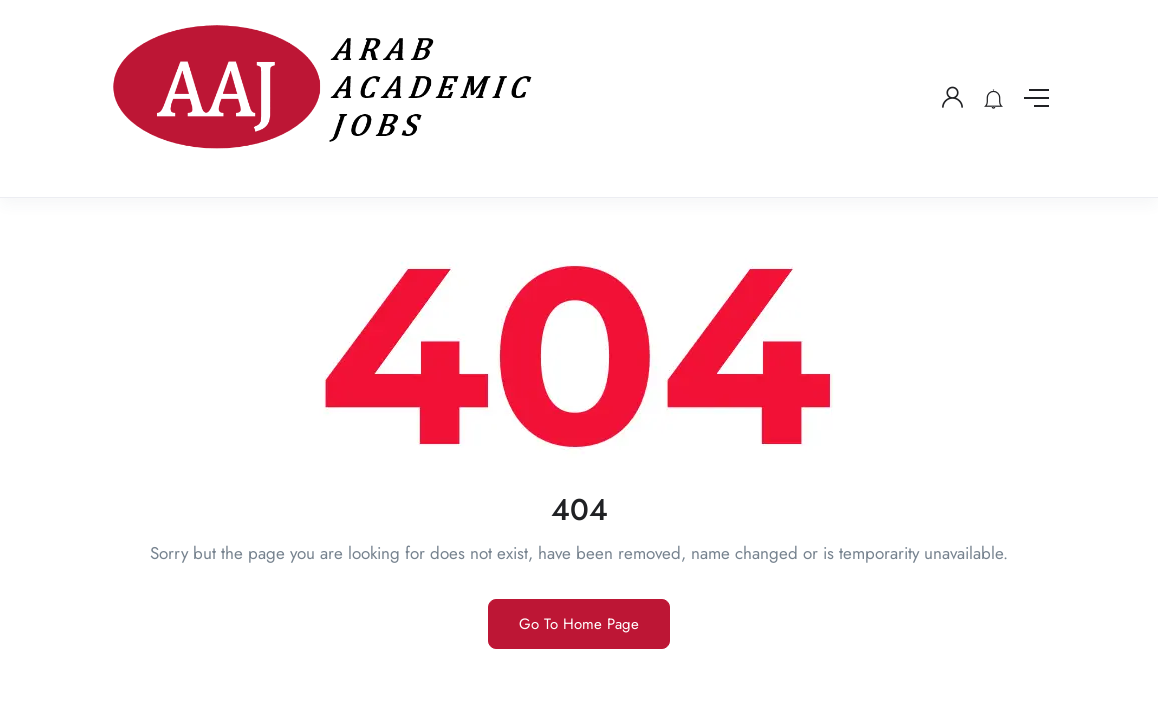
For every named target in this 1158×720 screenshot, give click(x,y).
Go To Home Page (579, 624)
